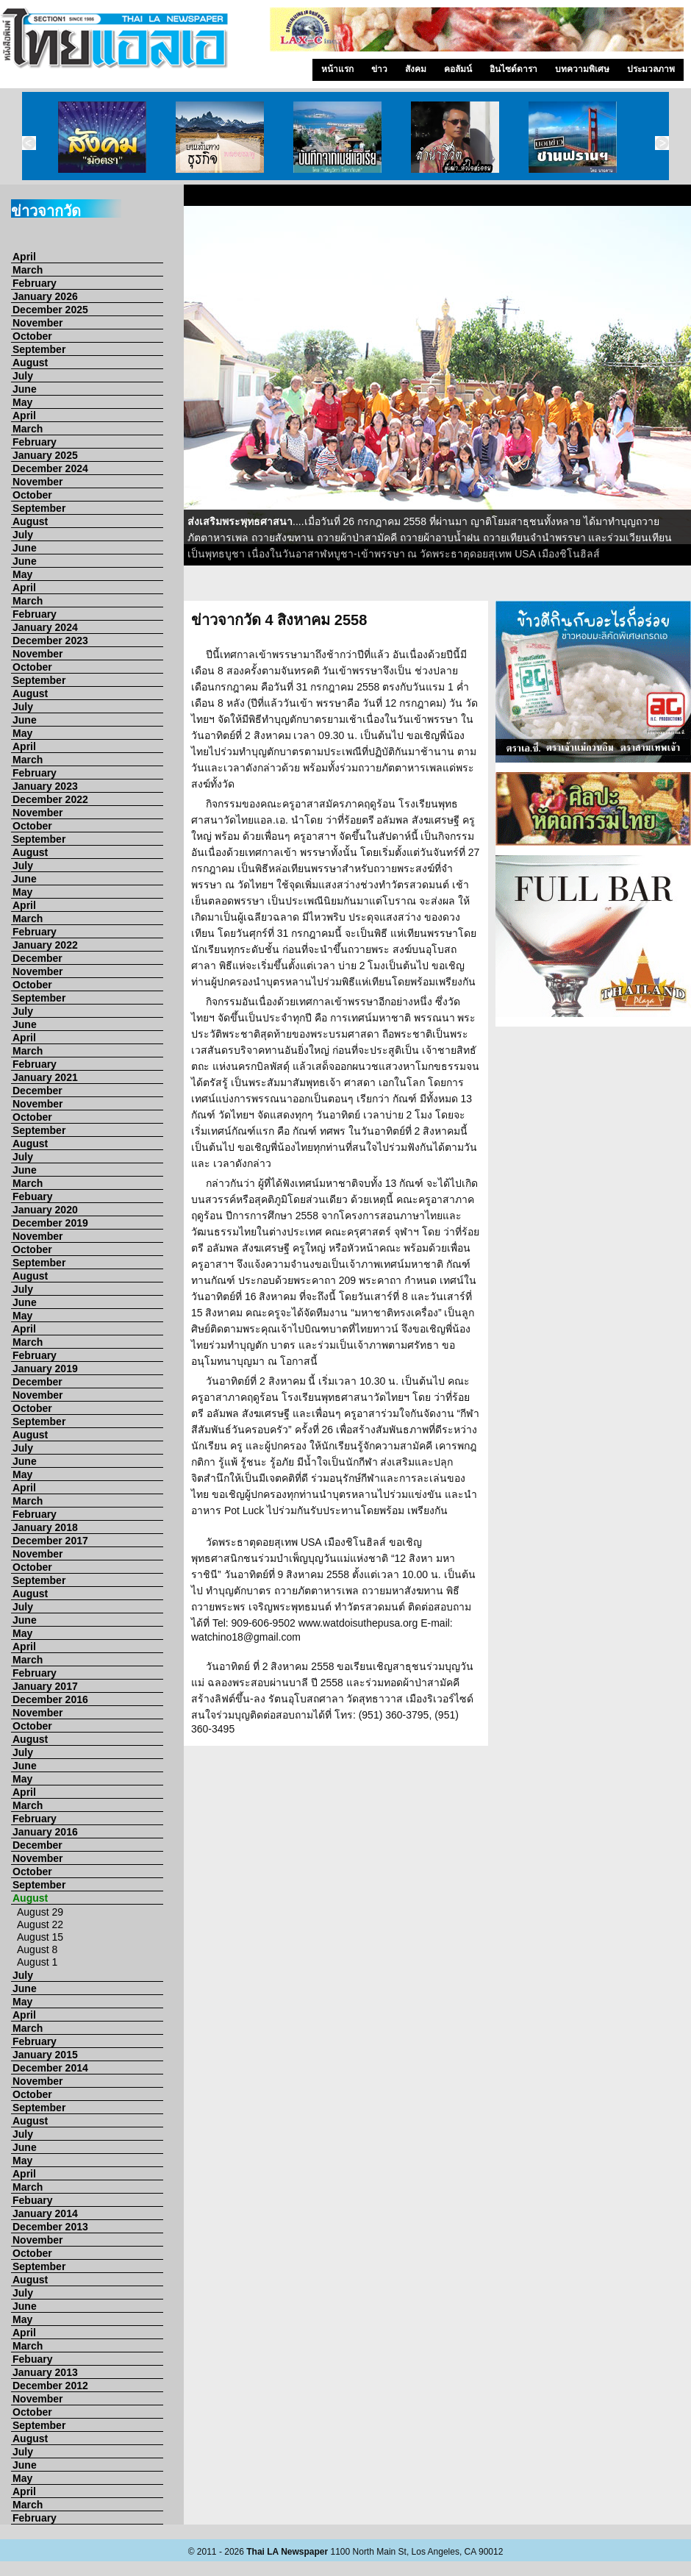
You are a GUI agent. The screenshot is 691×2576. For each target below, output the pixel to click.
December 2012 (50, 2385)
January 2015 (45, 2055)
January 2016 (45, 1832)
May (22, 402)
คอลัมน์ (458, 69)
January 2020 (45, 1210)
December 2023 (50, 640)
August (30, 362)
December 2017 (50, 1540)
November (37, 323)
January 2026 (45, 296)
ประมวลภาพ (651, 69)
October (32, 336)
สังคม (415, 69)
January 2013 (45, 2372)
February (34, 283)
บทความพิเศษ (582, 69)
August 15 (40, 1937)
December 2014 (50, 2068)
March (27, 270)
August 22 (40, 1924)
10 (581, 588)
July (22, 376)
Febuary (32, 1196)
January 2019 (45, 1368)
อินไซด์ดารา (513, 69)
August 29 (40, 1912)
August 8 (37, 1949)
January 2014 (45, 2213)
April (24, 257)
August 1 (37, 1962)
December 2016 (50, 1699)
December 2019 (50, 1223)
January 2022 (45, 945)
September (38, 349)
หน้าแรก (337, 69)
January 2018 (45, 1527)
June (24, 389)
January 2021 (45, 1077)
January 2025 (45, 455)
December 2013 (50, 2227)
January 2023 (45, 786)
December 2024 (50, 468)
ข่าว (379, 69)
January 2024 (45, 627)
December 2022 (50, 799)
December (37, 958)
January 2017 (45, 1686)
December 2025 (50, 309)
